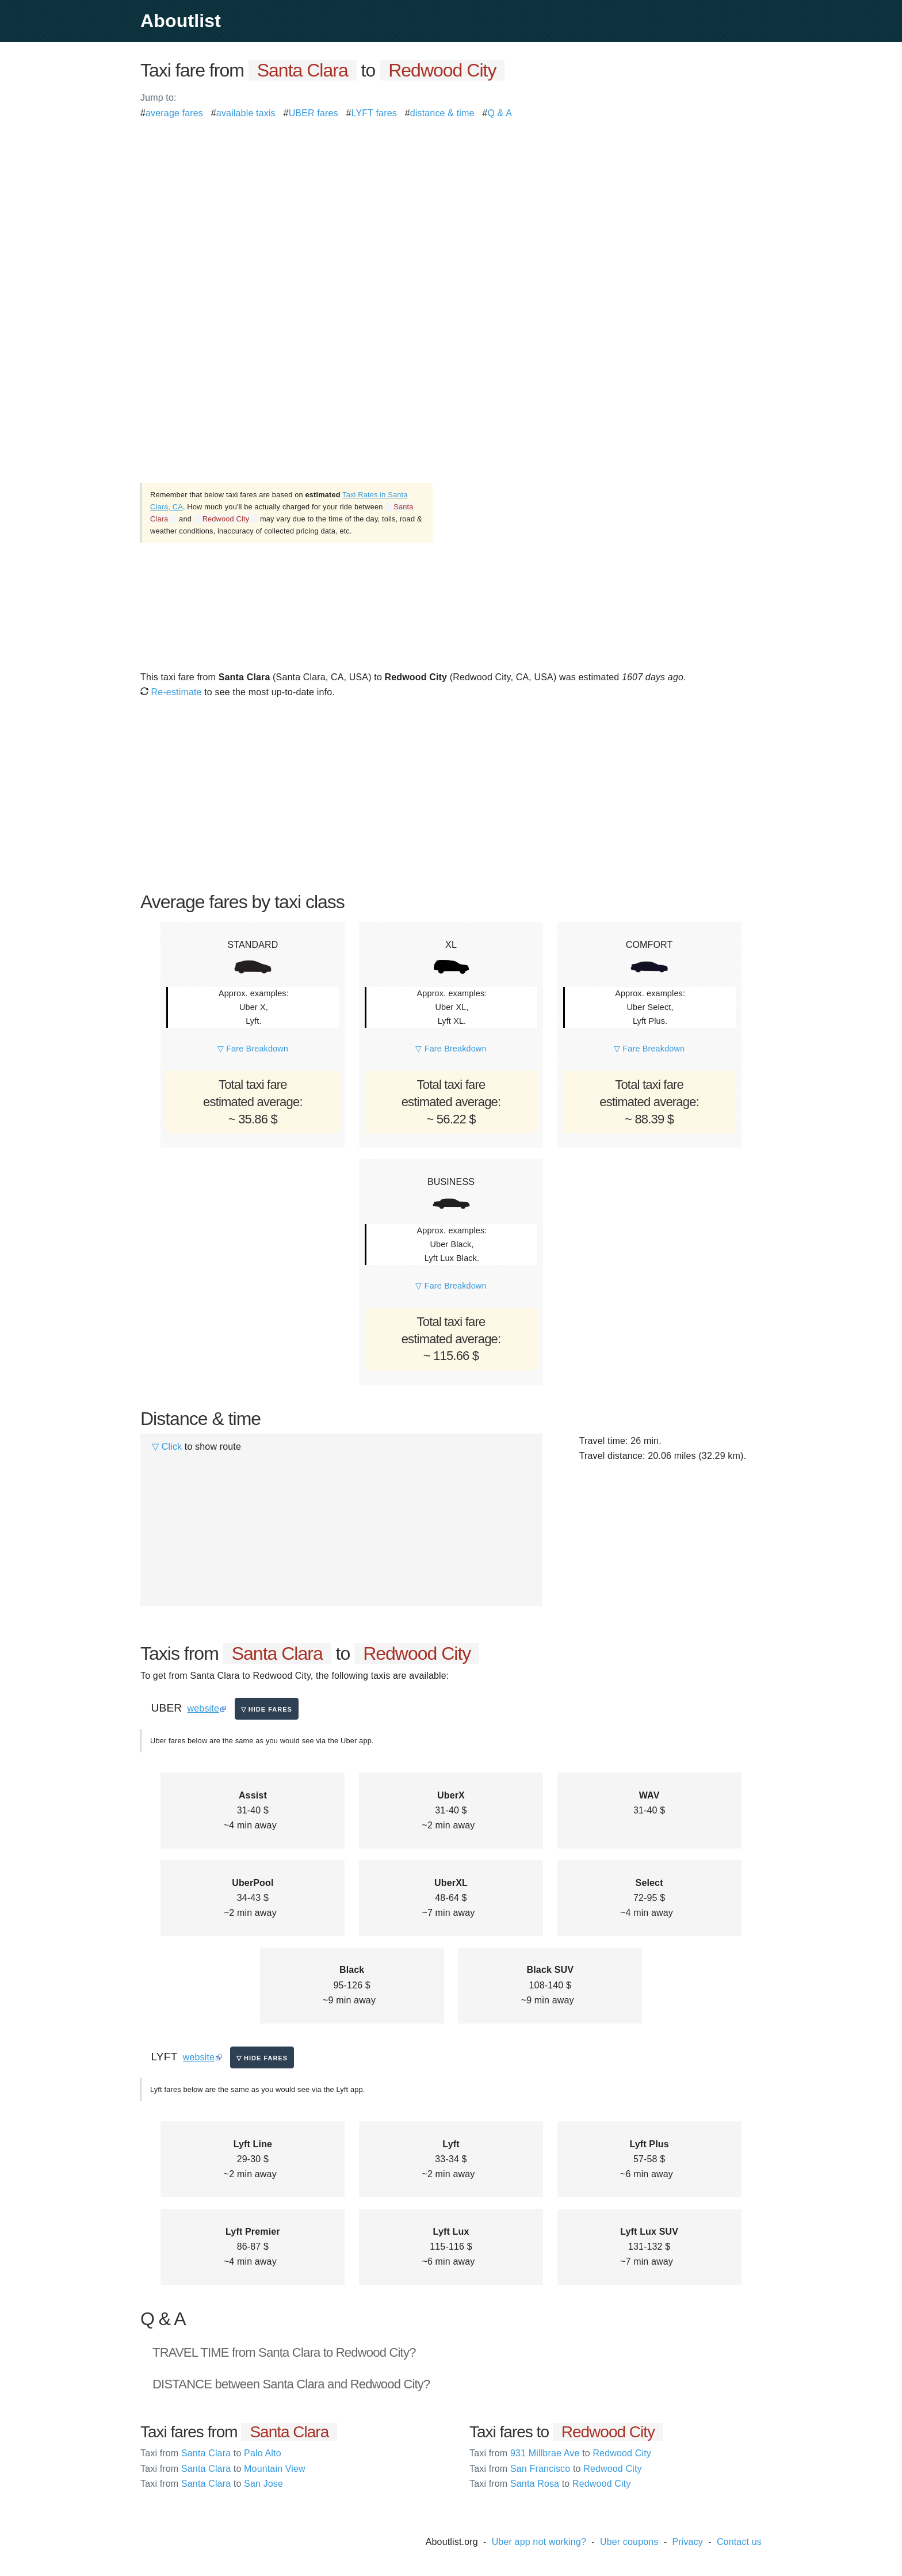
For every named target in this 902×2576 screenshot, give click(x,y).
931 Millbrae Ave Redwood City (560, 2453)
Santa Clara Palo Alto (210, 2453)
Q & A (499, 113)
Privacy (687, 2542)
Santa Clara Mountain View (222, 2469)
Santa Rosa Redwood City (550, 2484)
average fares (174, 113)
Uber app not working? (539, 2542)
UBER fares (313, 113)
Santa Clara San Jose (211, 2484)
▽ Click (167, 1446)
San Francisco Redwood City (555, 2469)
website (203, 1708)
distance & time (442, 113)
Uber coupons (629, 2542)
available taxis (246, 113)
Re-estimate (171, 692)
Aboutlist (180, 20)
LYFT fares (374, 113)
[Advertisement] (451, 201)
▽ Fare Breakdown (252, 1048)
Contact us (739, 2542)
